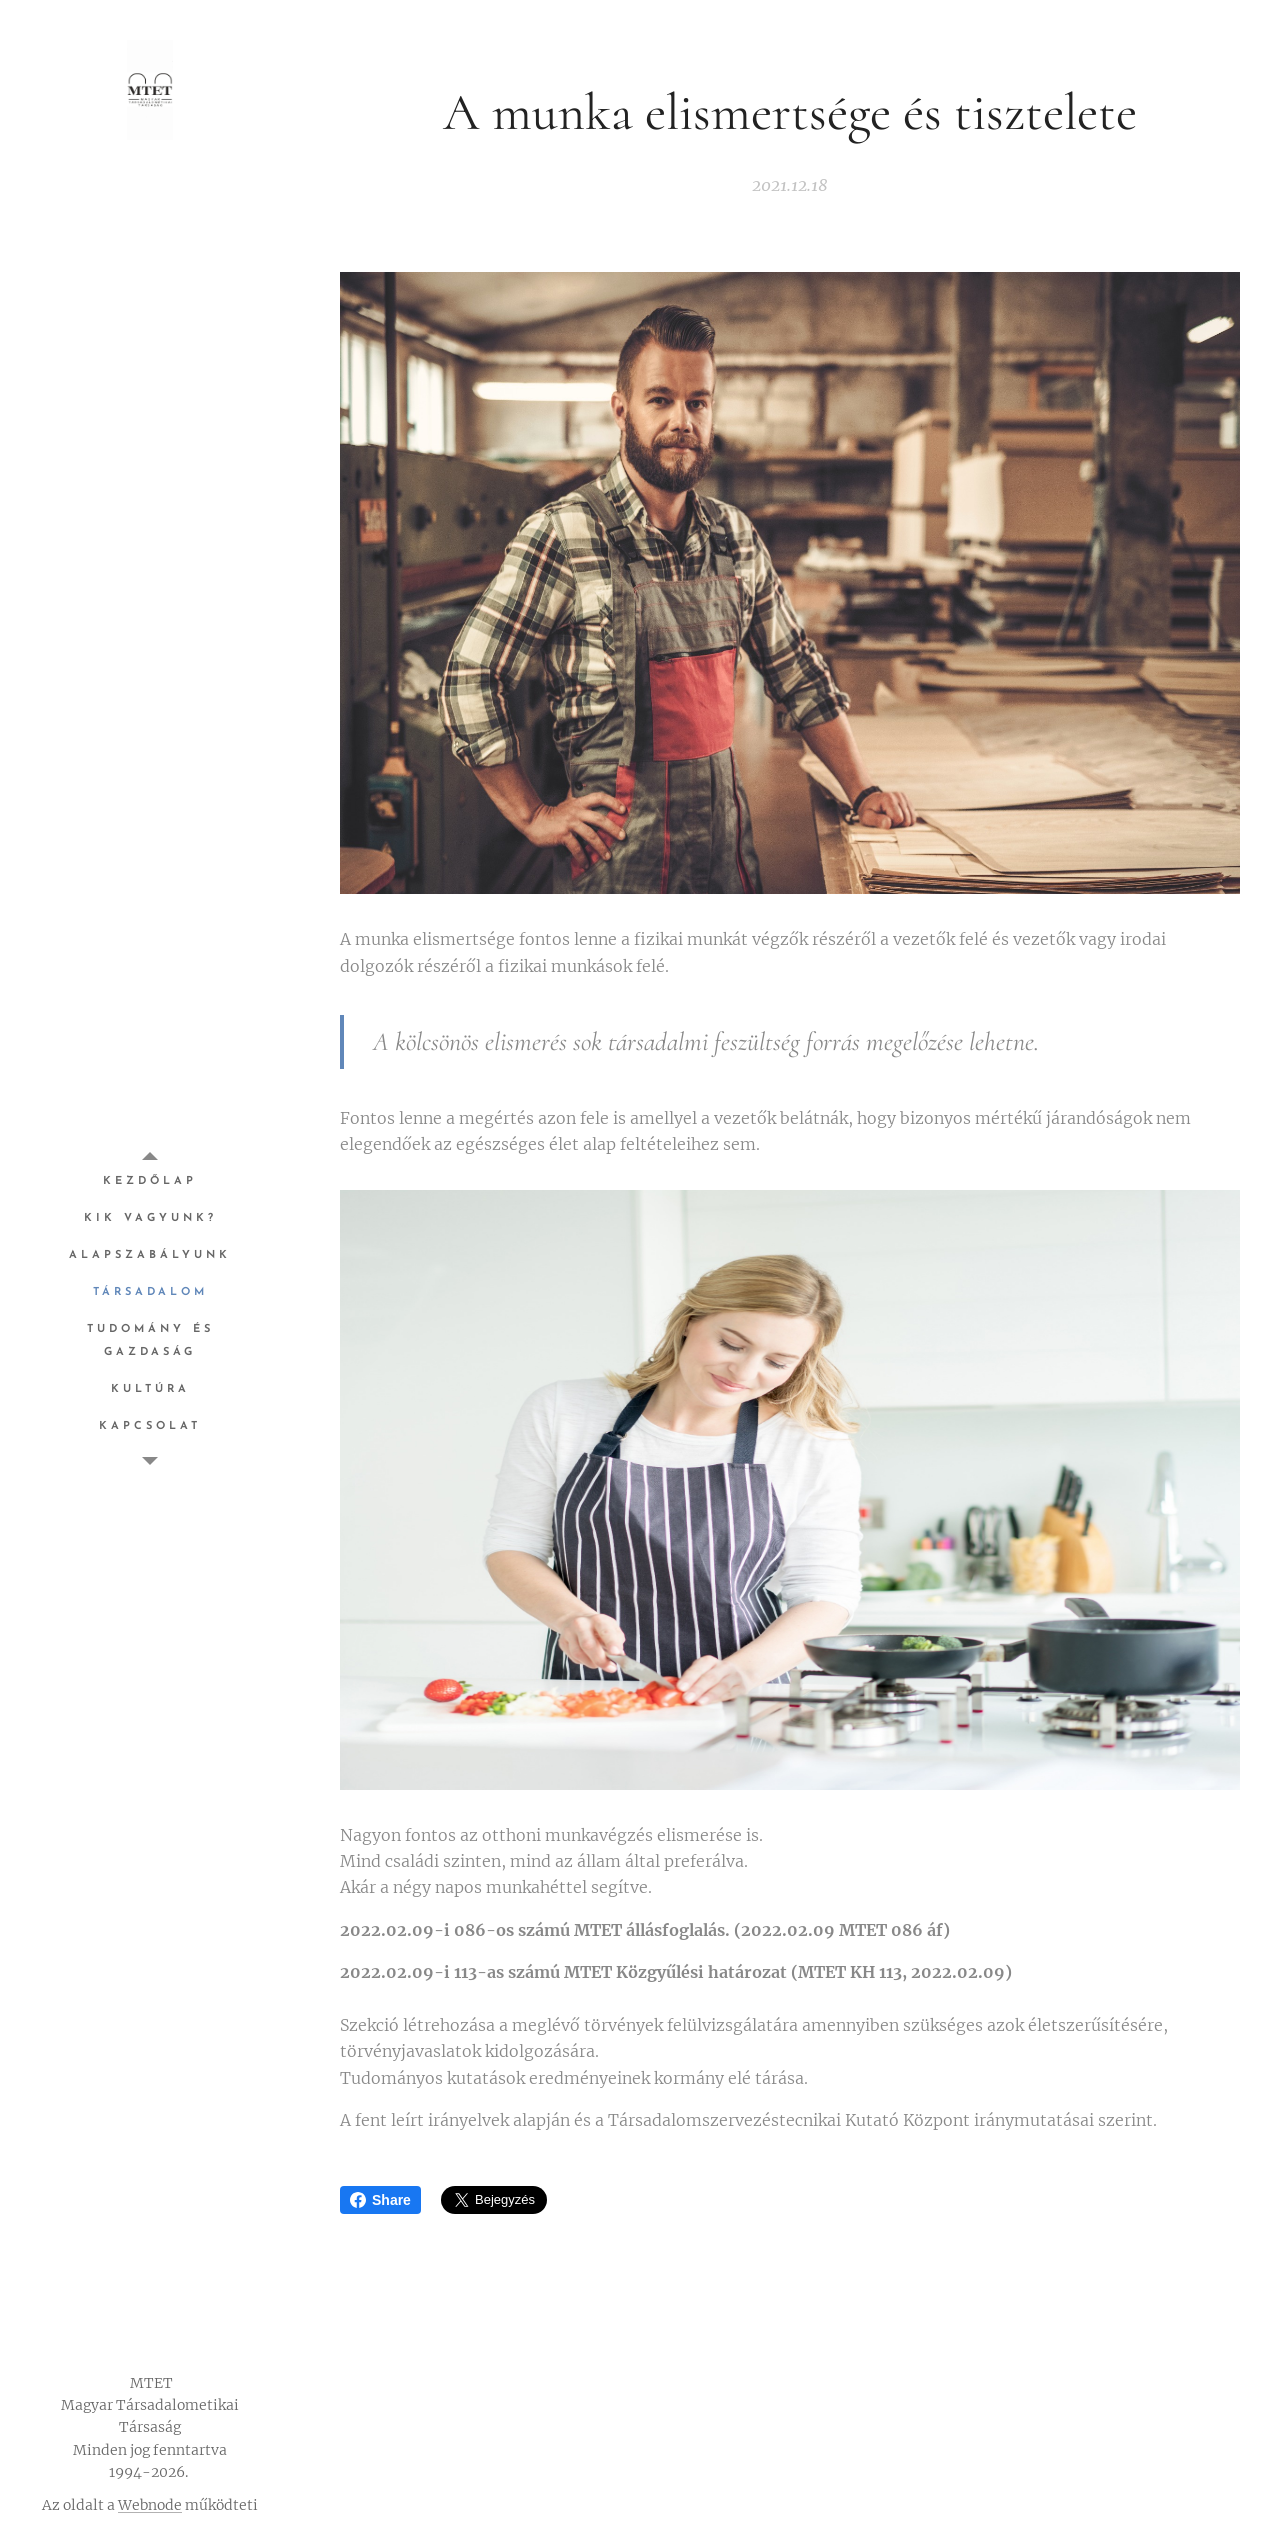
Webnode (150, 2505)
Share (380, 2200)
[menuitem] (150, 1181)
